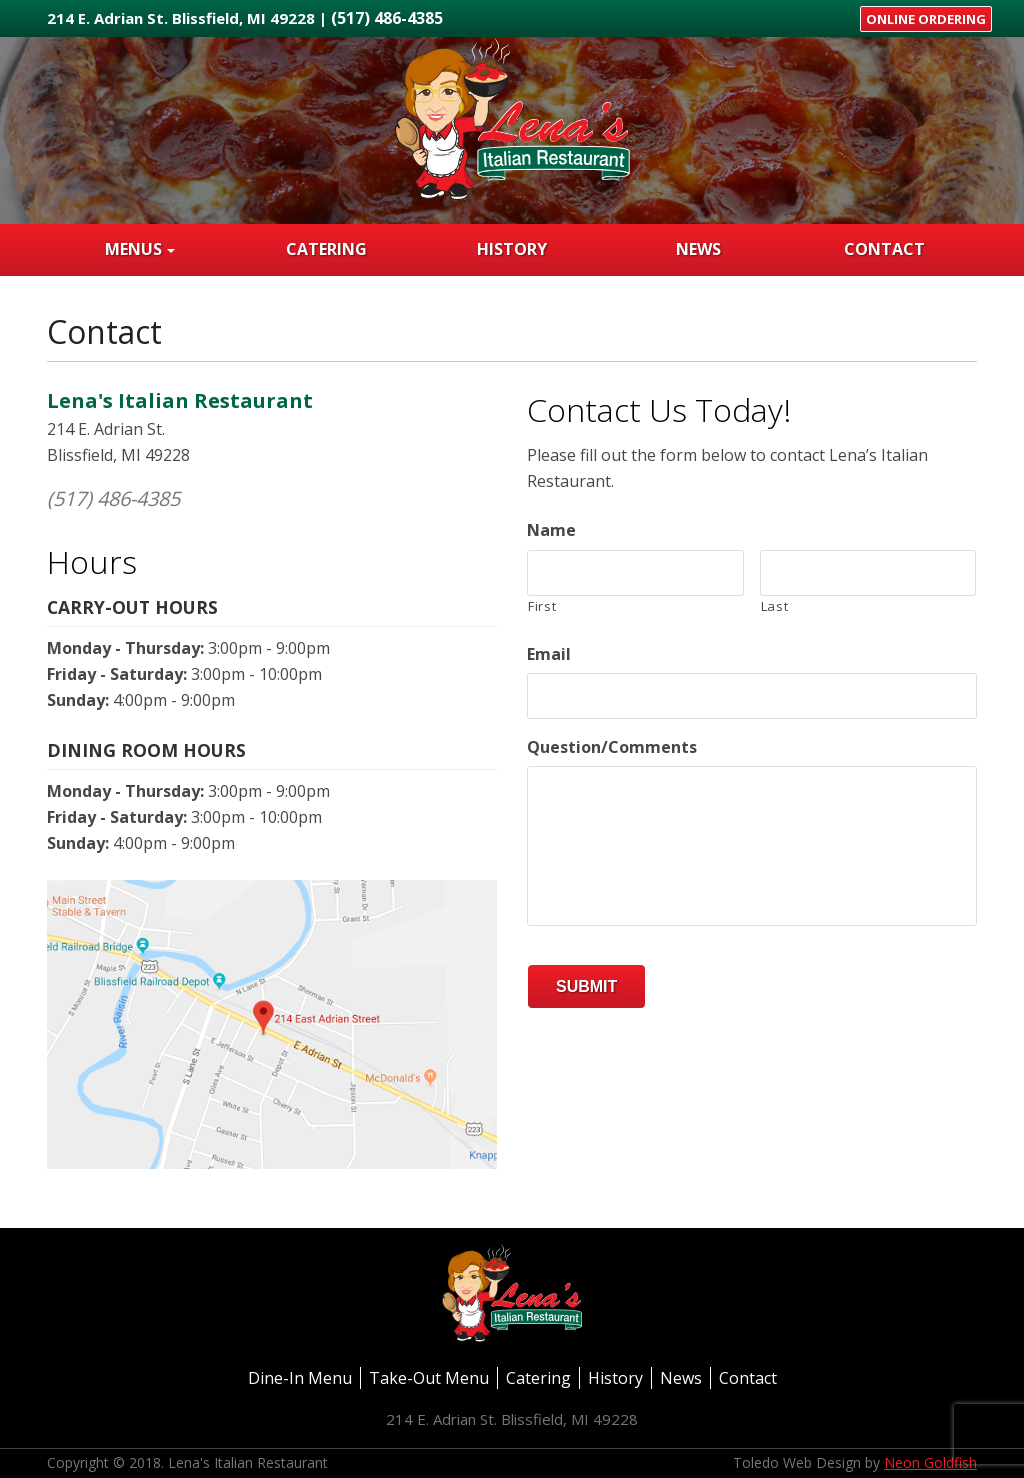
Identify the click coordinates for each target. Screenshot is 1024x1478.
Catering (326, 249)
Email (549, 654)
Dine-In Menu (300, 1378)
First (542, 606)
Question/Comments (612, 747)
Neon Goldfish (930, 1462)
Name (551, 530)
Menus (133, 249)
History (512, 249)
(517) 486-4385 (387, 18)
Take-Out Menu (429, 1378)
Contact (884, 249)
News (698, 249)
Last (775, 606)
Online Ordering (926, 19)
